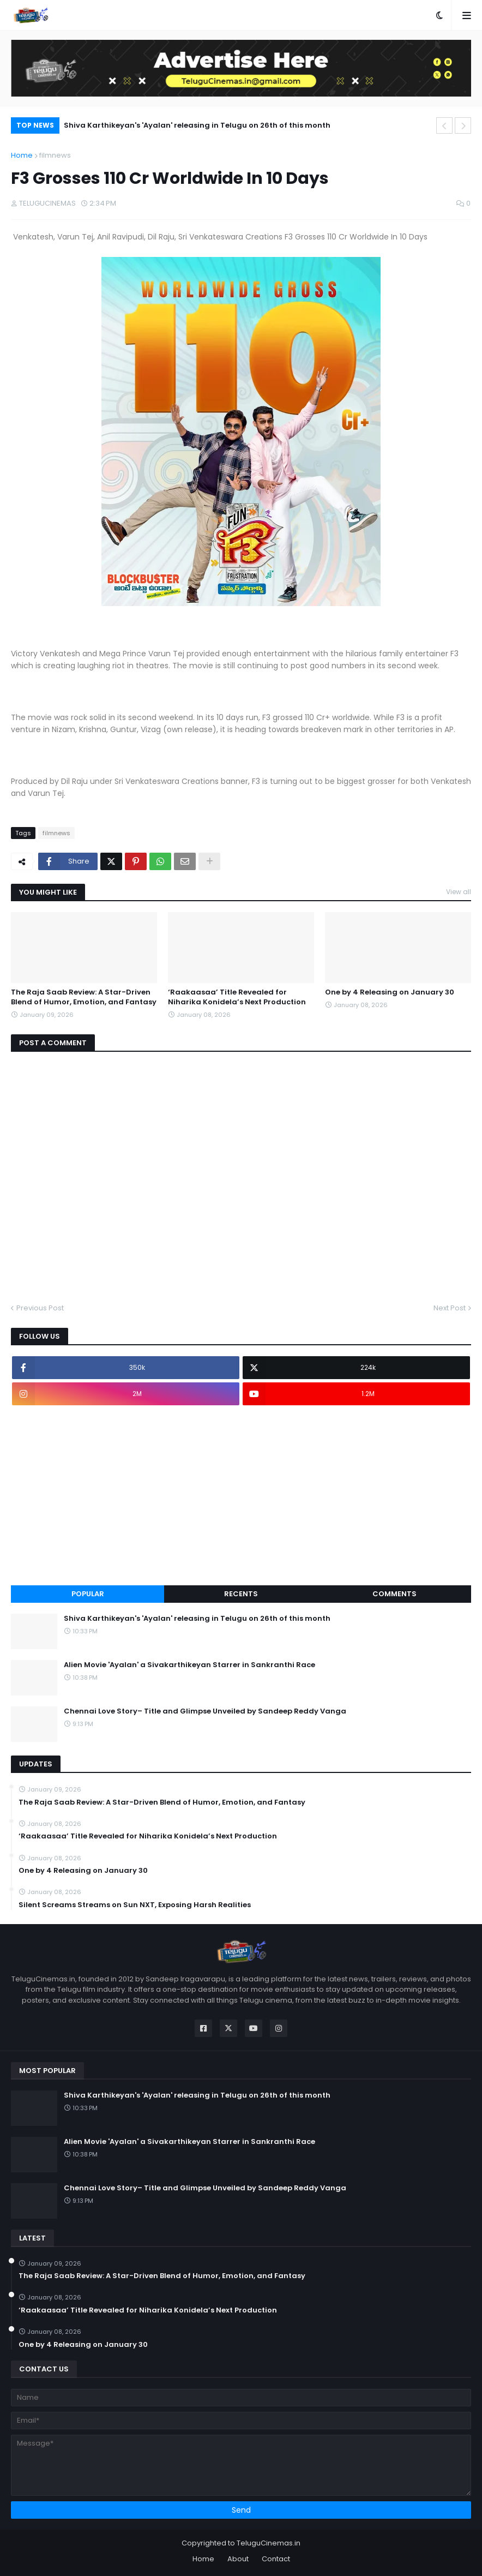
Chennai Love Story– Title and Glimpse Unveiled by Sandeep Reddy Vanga (205, 1711)
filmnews (55, 155)
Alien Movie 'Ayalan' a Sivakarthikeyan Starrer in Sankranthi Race (189, 1665)
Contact (276, 2559)
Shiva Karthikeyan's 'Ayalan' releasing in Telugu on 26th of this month (197, 125)
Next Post (449, 1308)
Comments (394, 1594)
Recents (241, 1594)
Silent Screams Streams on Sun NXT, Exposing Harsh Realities (135, 1905)
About (238, 2559)
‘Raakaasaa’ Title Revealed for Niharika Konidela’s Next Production (237, 997)
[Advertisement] (241, 1495)
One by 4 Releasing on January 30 (389, 992)
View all (458, 891)
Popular (87, 1594)
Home (22, 155)
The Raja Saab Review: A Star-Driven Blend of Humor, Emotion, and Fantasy (83, 997)
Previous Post (40, 1308)
